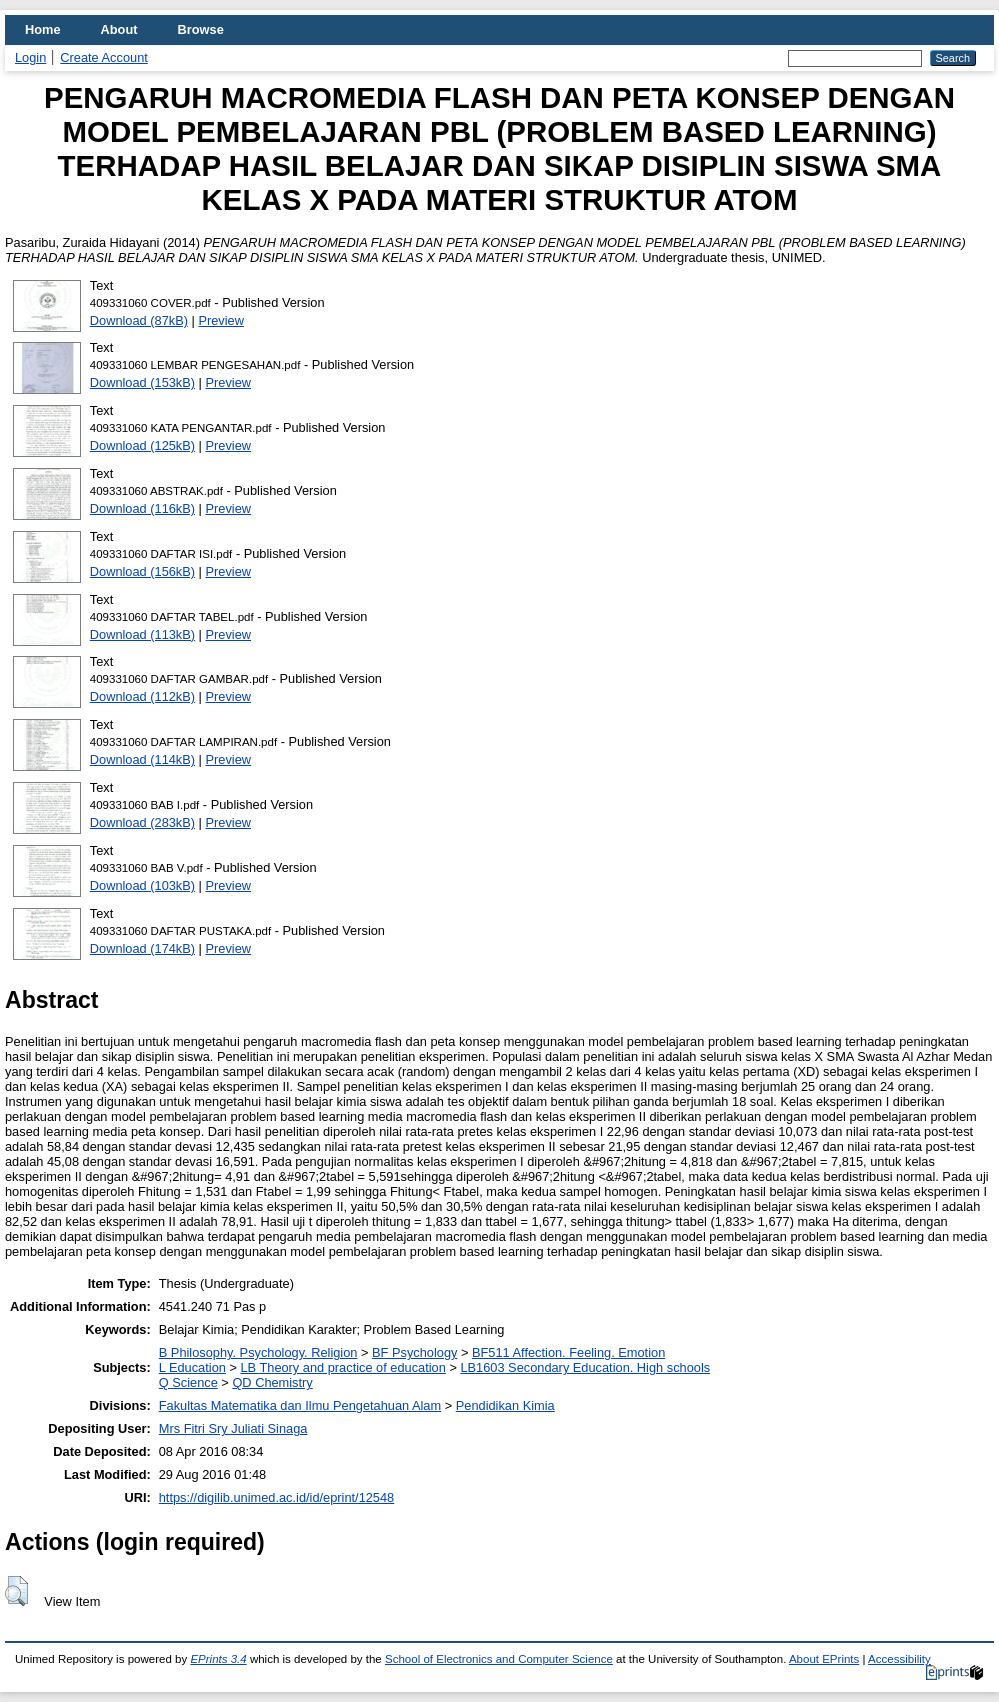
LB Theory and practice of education (342, 1367)
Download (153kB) (142, 382)
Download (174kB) (142, 948)
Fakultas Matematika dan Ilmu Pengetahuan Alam (300, 1405)
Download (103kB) (142, 885)
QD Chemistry (272, 1382)
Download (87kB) (139, 320)
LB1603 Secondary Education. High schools (585, 1367)
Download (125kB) (142, 445)
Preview (221, 320)
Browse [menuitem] (201, 29)
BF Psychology (414, 1352)
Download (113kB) (142, 634)
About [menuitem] (119, 29)
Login (30, 57)
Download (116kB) (142, 508)
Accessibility (899, 1659)
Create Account (104, 57)
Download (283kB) (142, 822)
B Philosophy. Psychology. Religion (258, 1352)
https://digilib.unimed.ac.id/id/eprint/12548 (276, 1497)
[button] (16, 1591)
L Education (192, 1367)
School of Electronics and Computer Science (499, 1659)
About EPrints (824, 1659)
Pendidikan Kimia (505, 1405)
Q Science (188, 1382)
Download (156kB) (142, 571)
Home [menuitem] (43, 29)
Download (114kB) (142, 759)
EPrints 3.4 (218, 1659)
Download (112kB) (142, 696)
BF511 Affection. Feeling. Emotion (568, 1352)
